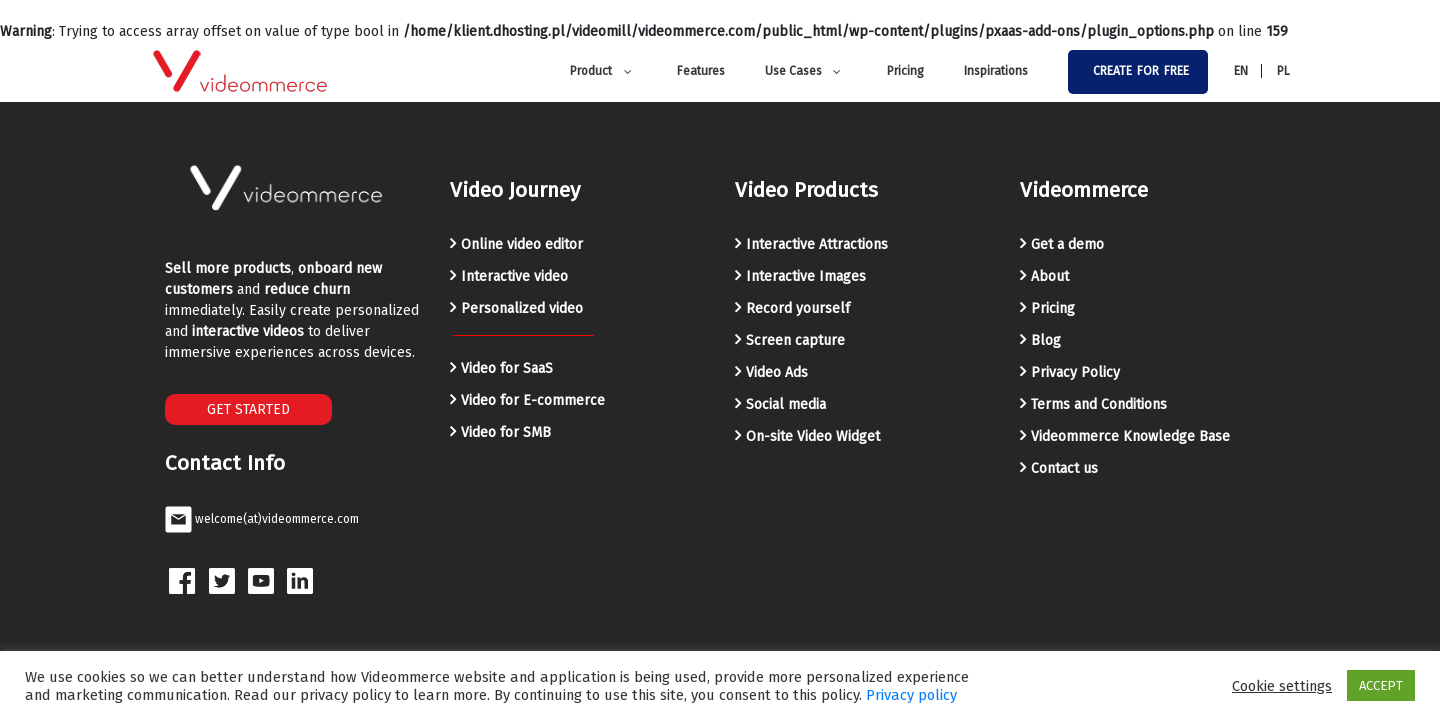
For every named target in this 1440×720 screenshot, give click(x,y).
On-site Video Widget (813, 436)
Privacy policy (911, 695)
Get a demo (1067, 244)
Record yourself (798, 308)
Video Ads (777, 372)
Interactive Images (806, 276)
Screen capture (795, 340)
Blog (1046, 340)
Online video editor (522, 244)
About (1050, 276)
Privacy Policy (1075, 372)
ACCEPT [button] (1381, 685)
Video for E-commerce (533, 400)
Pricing (1053, 308)
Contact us (1064, 468)
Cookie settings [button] (1282, 686)
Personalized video (522, 308)
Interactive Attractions (817, 244)
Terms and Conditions (1099, 404)
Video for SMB (506, 432)
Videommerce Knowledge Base (1130, 436)
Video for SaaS (507, 368)
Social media (786, 404)
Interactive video (514, 276)
